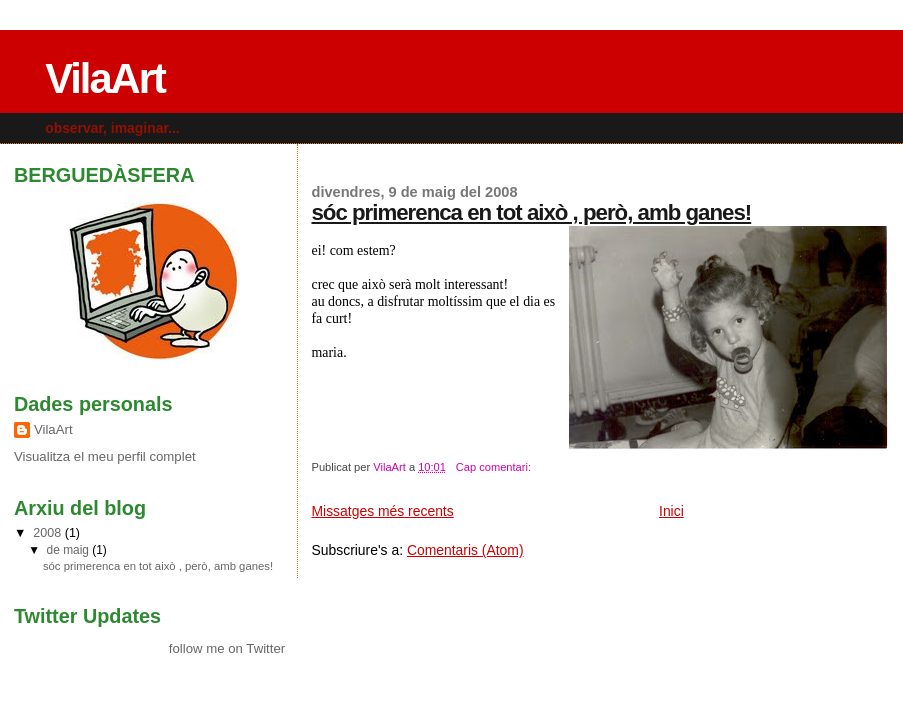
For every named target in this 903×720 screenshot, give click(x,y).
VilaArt (105, 78)
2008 (48, 533)
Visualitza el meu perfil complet (105, 456)
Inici (671, 511)
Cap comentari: (495, 467)
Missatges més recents (382, 511)
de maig (70, 550)
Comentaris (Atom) (465, 550)
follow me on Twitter (227, 648)
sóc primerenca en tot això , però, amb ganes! (531, 212)
